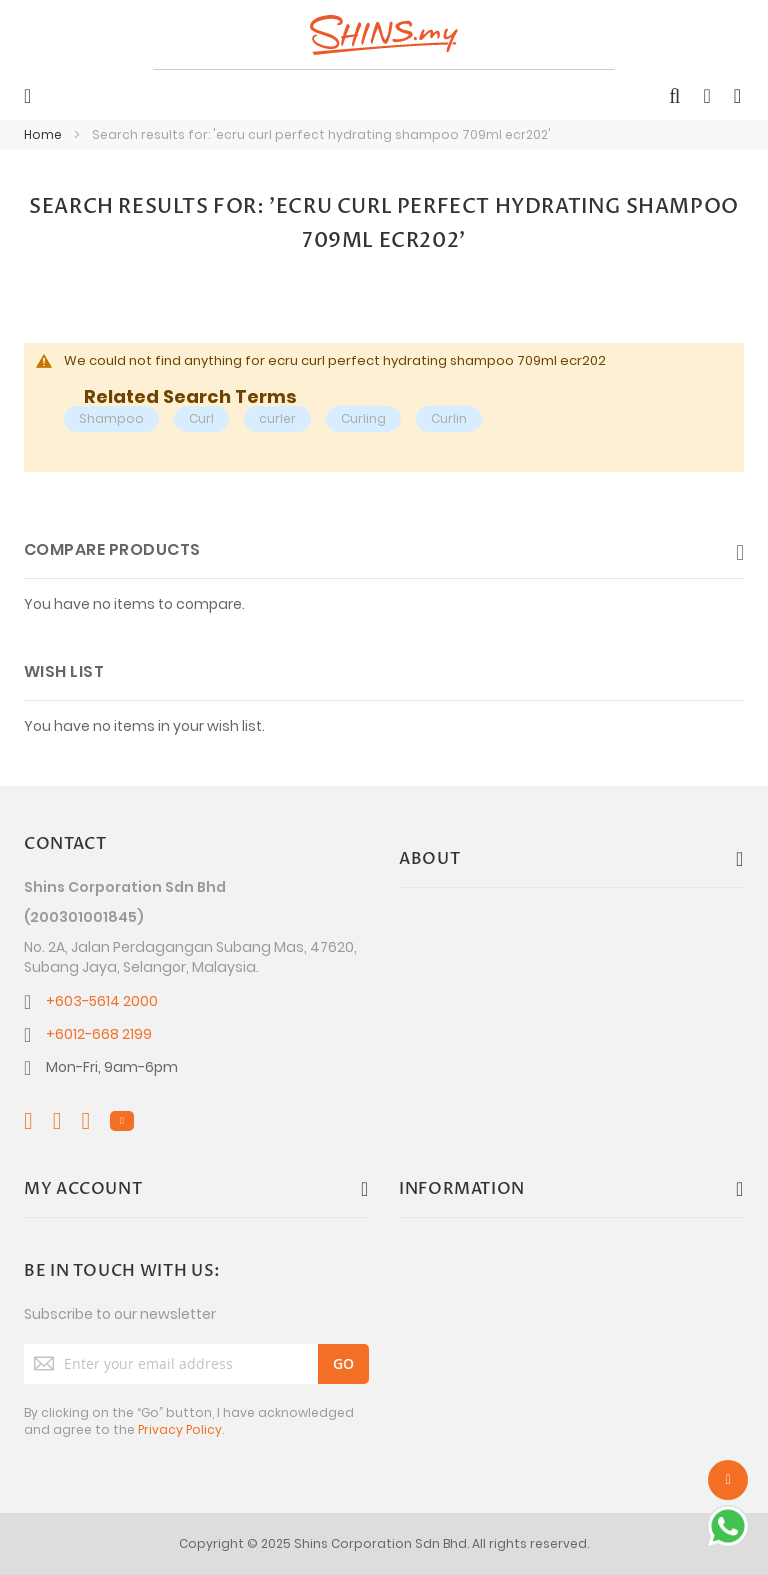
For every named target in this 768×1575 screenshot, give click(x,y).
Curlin (449, 418)
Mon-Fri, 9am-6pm (112, 1067)
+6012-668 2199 (99, 1034)
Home (44, 134)
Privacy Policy (180, 1429)
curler (277, 418)
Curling (363, 418)
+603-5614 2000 (102, 1001)
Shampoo (111, 418)
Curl (201, 418)
